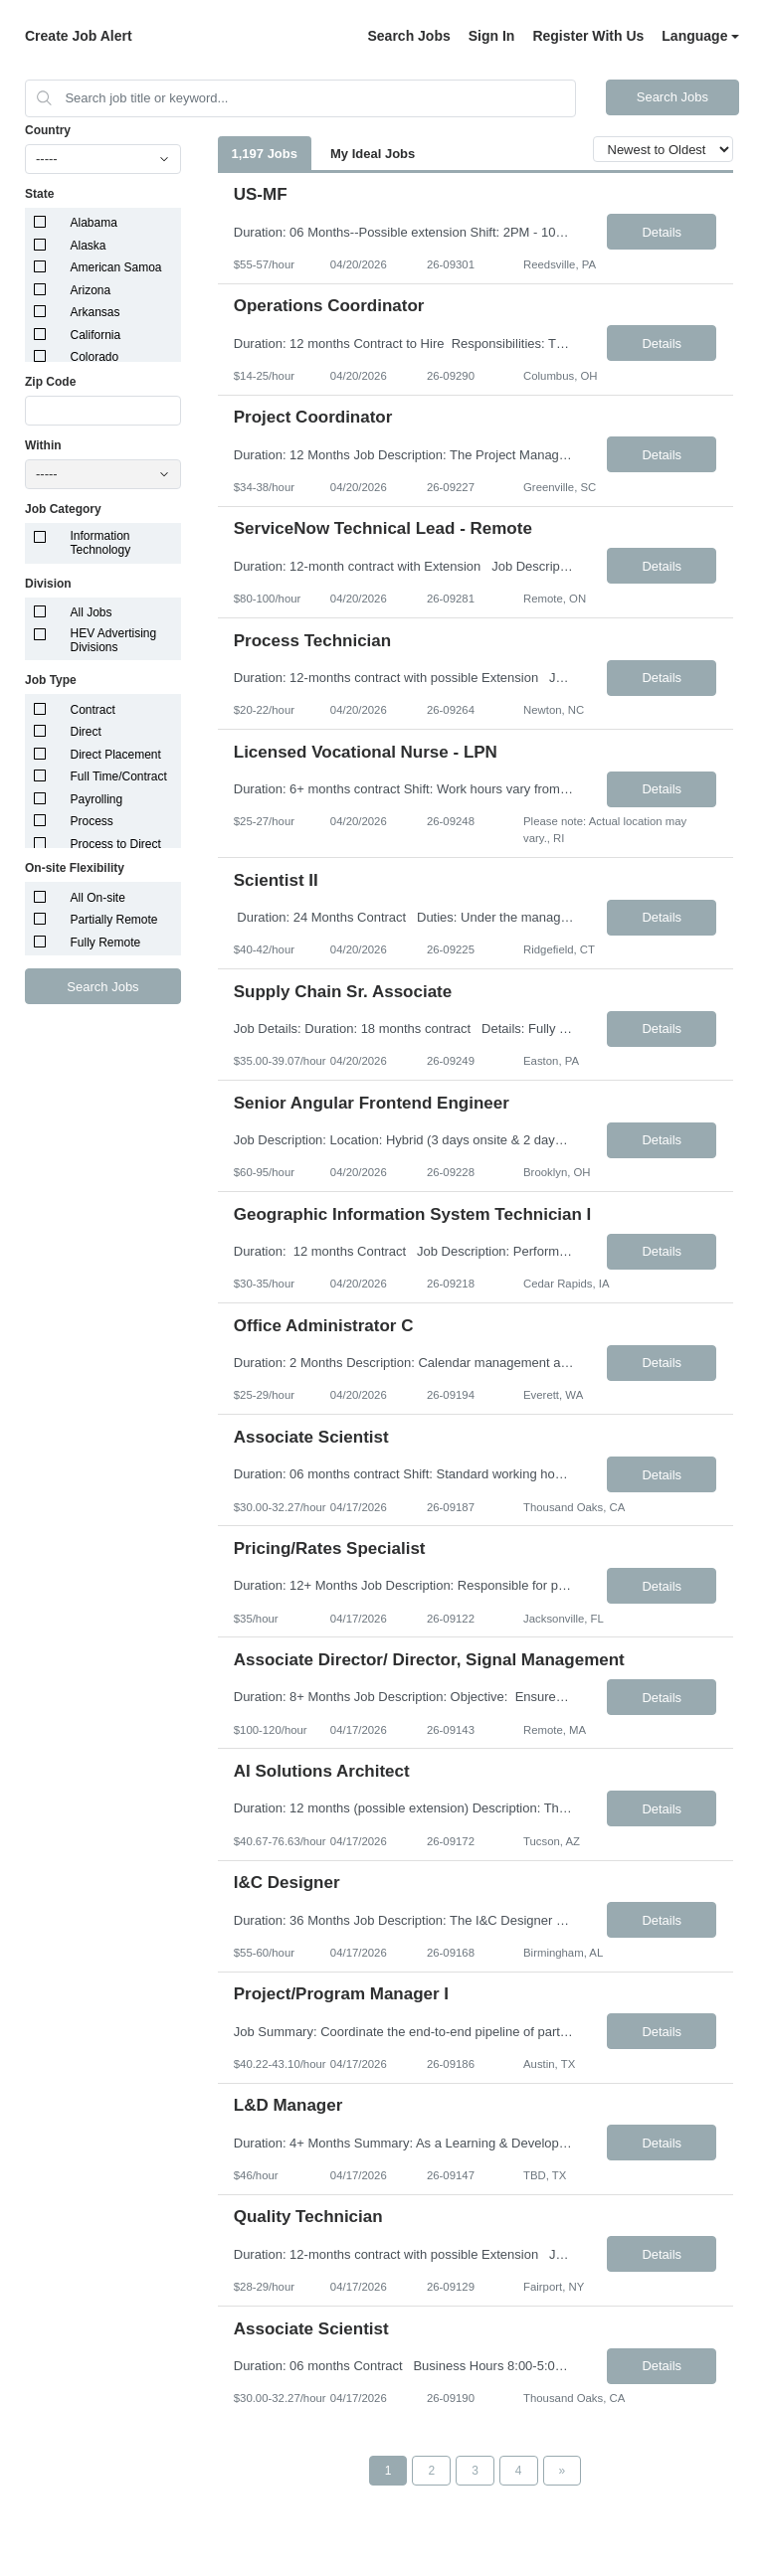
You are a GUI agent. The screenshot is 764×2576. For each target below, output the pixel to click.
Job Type (51, 680)
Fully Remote (106, 942)
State (39, 194)
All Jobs (91, 612)
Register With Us (588, 36)
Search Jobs (408, 36)
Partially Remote (114, 920)
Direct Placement (116, 755)
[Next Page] (562, 2471)
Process (92, 821)
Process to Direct (116, 844)
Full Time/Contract (119, 776)
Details (661, 232)
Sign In (492, 36)
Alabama (94, 223)
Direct (86, 732)
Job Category (63, 509)
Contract (93, 710)
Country (48, 130)
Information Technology (101, 543)
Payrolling (97, 799)
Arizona (91, 290)
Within (43, 445)
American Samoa (116, 267)
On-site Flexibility (74, 868)
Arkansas (95, 312)
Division (48, 584)
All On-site (98, 898)
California (96, 335)
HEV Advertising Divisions (114, 640)
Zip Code (50, 382)
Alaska (88, 246)
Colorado (95, 357)
